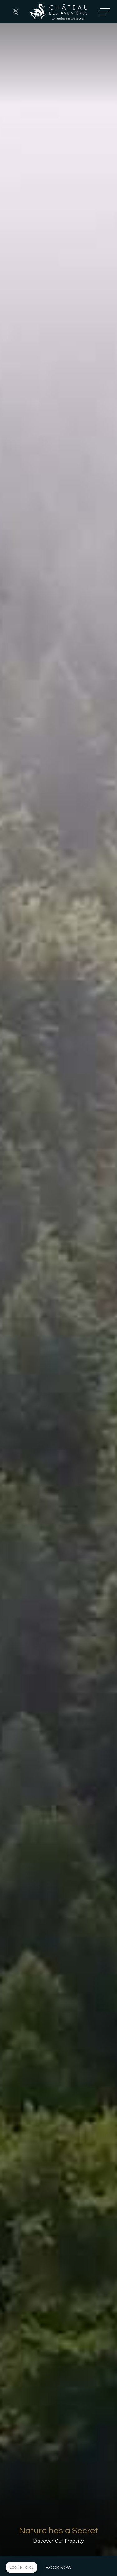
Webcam (15, 12)
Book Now (58, 2567)
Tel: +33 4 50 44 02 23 (91, 12)
